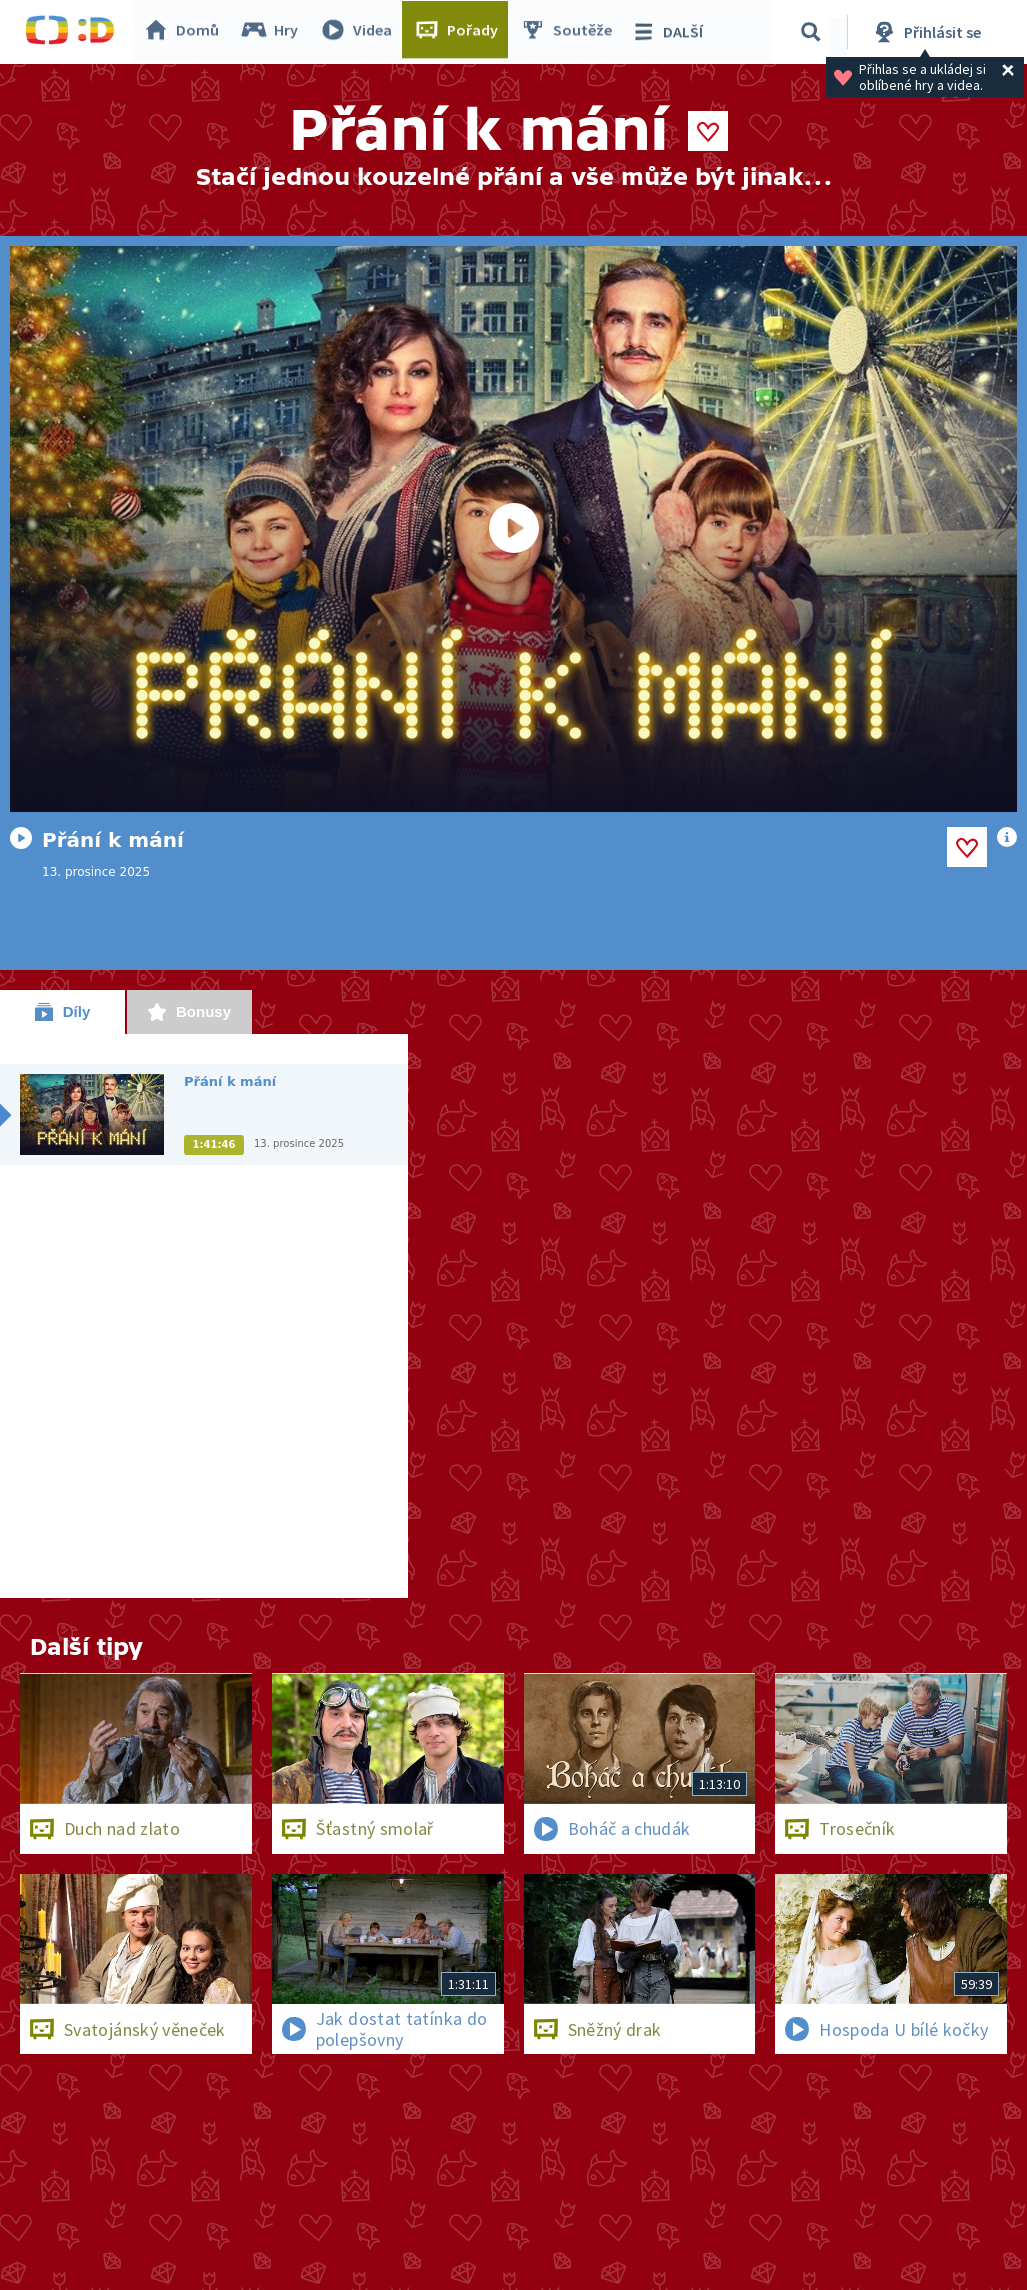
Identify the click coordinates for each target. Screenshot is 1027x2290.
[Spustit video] (513, 529)
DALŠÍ (671, 32)
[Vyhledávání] (814, 32)
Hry (274, 32)
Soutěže (571, 32)
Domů (186, 32)
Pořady (461, 32)
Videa (361, 32)
